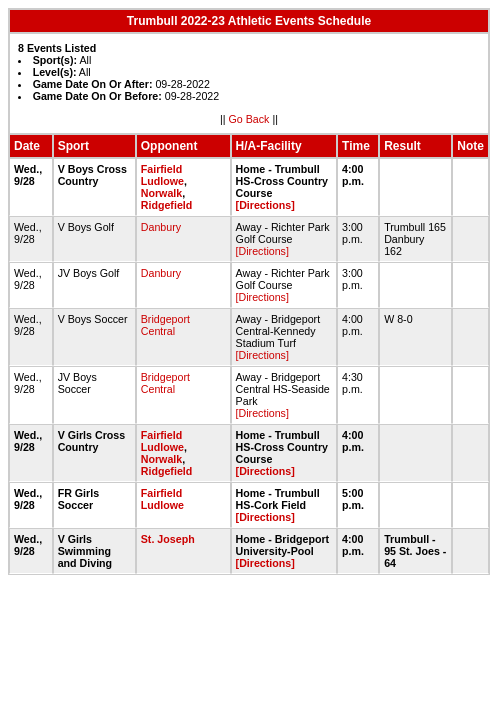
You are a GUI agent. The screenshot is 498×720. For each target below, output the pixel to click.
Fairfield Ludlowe (162, 175)
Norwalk (161, 193)
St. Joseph (168, 539)
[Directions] (265, 205)
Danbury (161, 227)
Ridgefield (167, 205)
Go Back (249, 119)
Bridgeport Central (165, 325)
